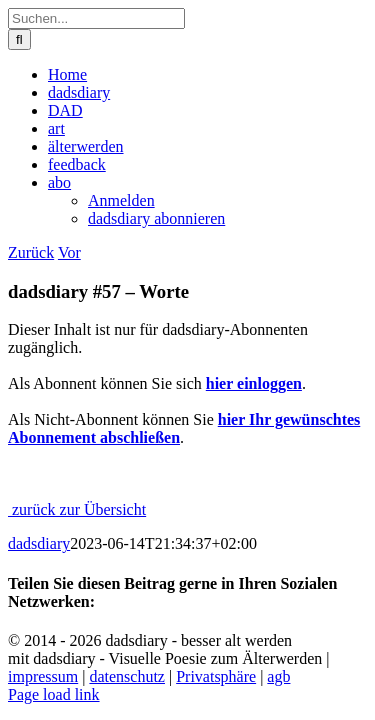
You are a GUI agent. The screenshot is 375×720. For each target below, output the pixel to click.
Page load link (54, 694)
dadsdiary (39, 543)
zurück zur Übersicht (77, 509)
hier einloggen (254, 383)
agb (278, 676)
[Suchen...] (96, 18)
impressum (43, 676)
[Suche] (19, 39)
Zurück (31, 252)
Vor (69, 252)
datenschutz (127, 676)
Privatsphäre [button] (216, 676)
